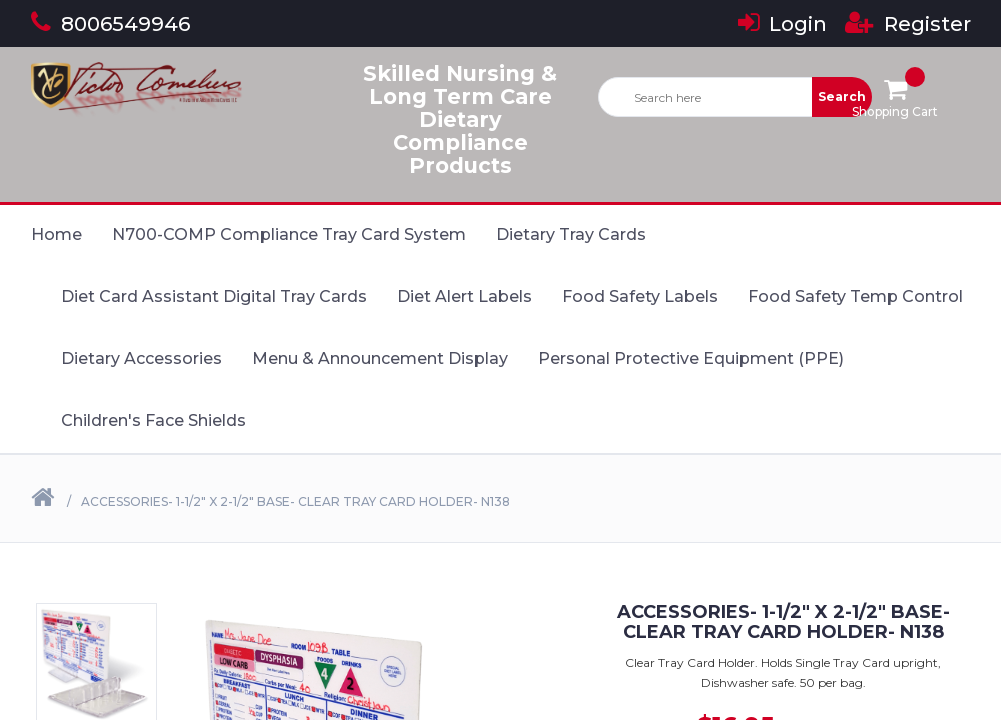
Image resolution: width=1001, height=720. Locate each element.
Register (908, 24)
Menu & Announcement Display (380, 358)
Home (56, 234)
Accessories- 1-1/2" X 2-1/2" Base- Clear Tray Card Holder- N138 (295, 501)
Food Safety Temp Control (855, 296)
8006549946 (110, 24)
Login (782, 24)
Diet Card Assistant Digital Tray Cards (214, 296)
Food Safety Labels (640, 296)
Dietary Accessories (141, 358)
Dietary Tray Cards (571, 234)
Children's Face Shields (153, 420)
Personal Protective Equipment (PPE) (691, 358)
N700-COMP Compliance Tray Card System (289, 234)
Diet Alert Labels (464, 296)
